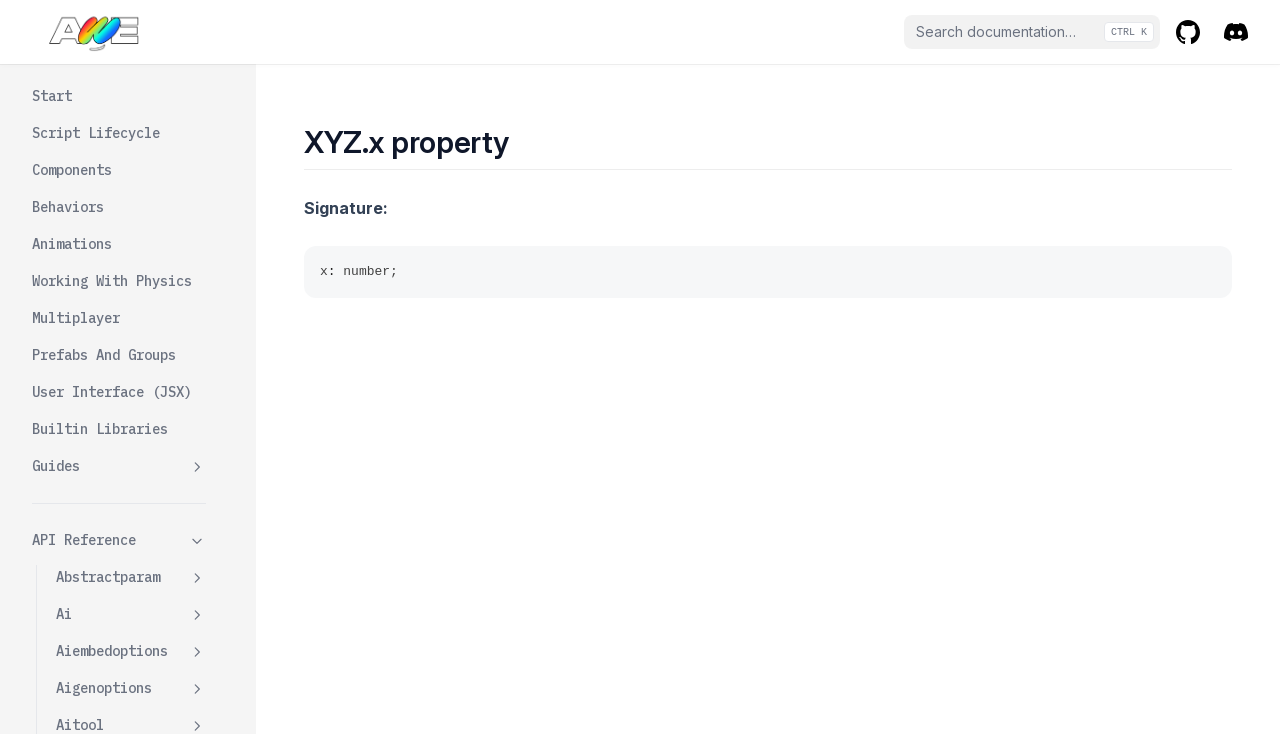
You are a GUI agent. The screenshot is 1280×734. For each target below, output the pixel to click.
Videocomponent (131, 133)
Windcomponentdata (131, 481)
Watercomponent (131, 228)
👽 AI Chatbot (84, 714)
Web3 (72, 360)
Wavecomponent (131, 265)
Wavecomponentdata (131, 312)
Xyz (131, 566)
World (76, 529)
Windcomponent (131, 434)
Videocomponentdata (131, 180)
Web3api (131, 397)
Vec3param (131, 96)
